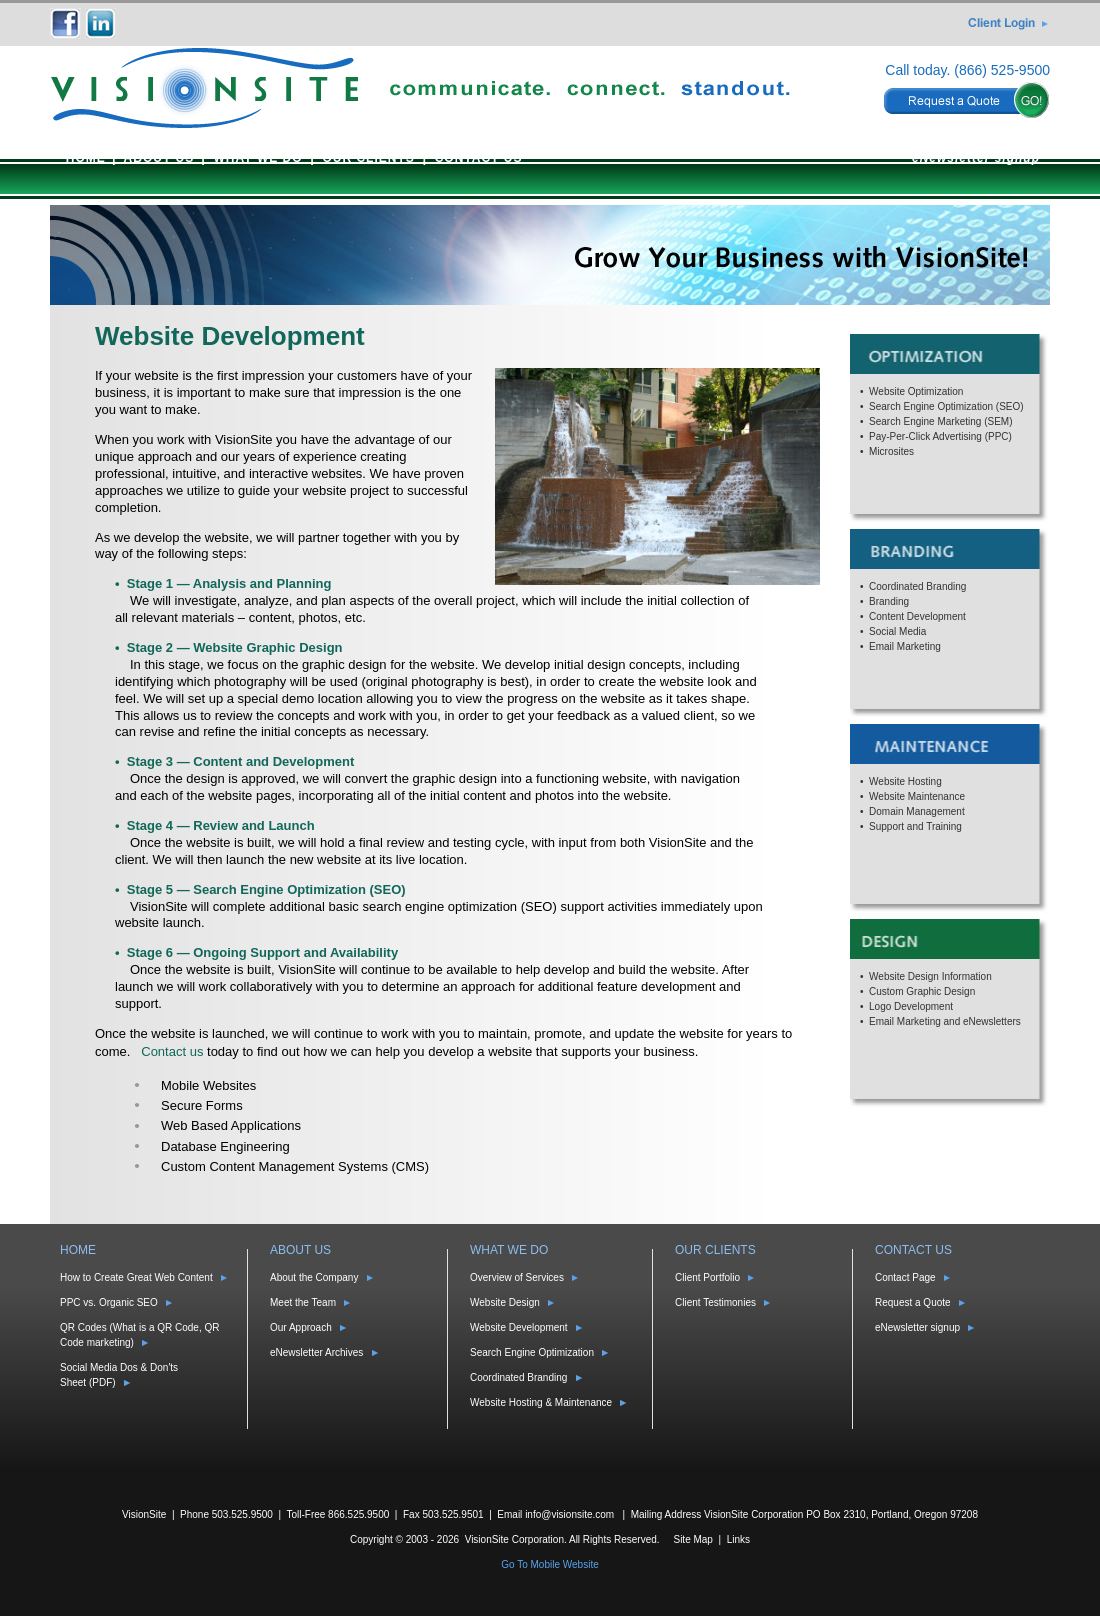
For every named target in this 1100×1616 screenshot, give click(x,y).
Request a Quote (913, 1302)
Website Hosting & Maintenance (541, 1402)
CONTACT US (479, 158)
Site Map (692, 1539)
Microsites (891, 451)
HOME (86, 158)
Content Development (917, 616)
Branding (889, 601)
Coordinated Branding (917, 586)
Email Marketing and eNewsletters (945, 1021)
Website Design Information (930, 976)
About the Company (314, 1277)
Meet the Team (303, 1302)
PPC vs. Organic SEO (109, 1302)
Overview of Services (517, 1277)
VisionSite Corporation (514, 1539)
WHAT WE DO (257, 158)
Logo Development (911, 1006)
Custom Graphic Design (922, 991)
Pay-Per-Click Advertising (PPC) (940, 436)
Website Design (505, 1302)
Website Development (519, 1327)
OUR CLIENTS (368, 158)
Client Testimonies (715, 1302)
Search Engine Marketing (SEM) (940, 421)
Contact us (172, 1051)
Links (738, 1539)
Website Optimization (916, 391)
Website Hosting (905, 781)
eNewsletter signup (976, 158)
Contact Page (905, 1277)
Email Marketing (905, 646)
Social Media (897, 631)
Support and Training (915, 826)
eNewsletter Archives (316, 1352)
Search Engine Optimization (532, 1352)
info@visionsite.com (569, 1514)
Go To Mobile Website (549, 1564)
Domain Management (917, 811)
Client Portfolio (707, 1277)
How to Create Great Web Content (136, 1277)
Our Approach (301, 1327)
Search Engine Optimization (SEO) (946, 406)
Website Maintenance (917, 796)
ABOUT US (159, 158)
